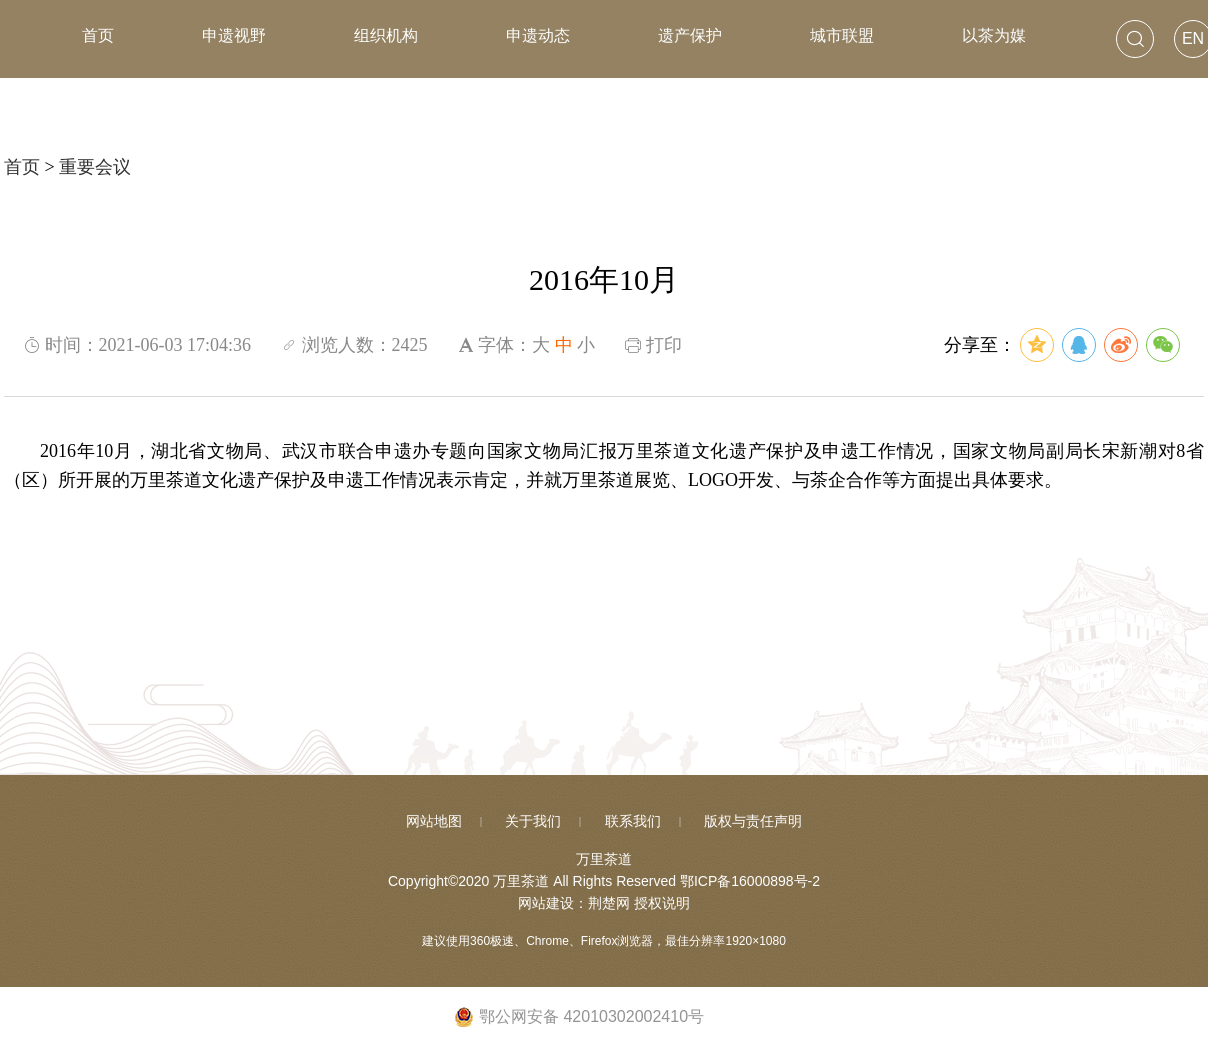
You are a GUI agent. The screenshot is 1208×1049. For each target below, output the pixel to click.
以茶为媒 (994, 35)
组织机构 (386, 35)
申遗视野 (234, 35)
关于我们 (533, 821)
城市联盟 (842, 35)
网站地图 (434, 821)
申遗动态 (538, 35)
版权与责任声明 (753, 821)
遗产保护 (690, 35)
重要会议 (95, 167)
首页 (98, 35)
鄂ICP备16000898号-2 (750, 881)
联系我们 (633, 821)
